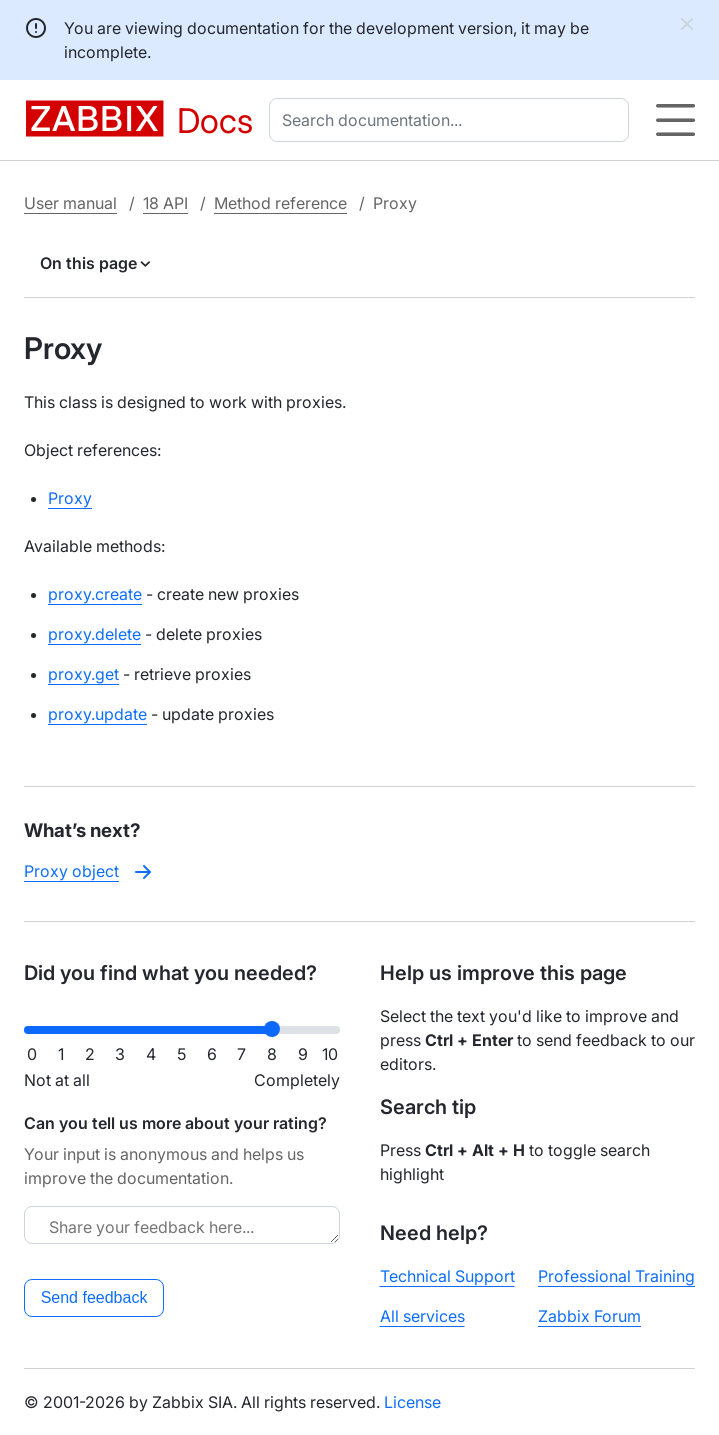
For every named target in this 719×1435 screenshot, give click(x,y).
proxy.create (95, 594)
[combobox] (453, 120)
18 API (165, 203)
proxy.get (83, 674)
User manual (70, 203)
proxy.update (97, 714)
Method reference (280, 203)
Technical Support (447, 1276)
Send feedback (94, 1297)
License (412, 1402)
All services (422, 1316)
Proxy (70, 498)
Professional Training (616, 1276)
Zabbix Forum (589, 1316)
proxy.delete (94, 634)
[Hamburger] (675, 120)
